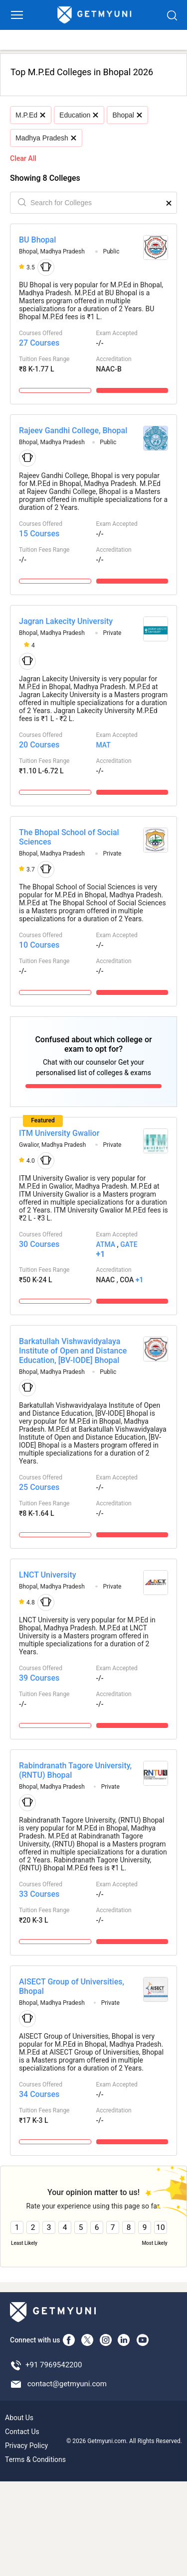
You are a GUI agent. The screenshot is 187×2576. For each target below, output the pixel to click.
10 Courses (39, 945)
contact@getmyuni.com (67, 2383)
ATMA (106, 1244)
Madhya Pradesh (45, 138)
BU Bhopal (37, 240)
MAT (103, 745)
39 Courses (39, 1678)
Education (78, 115)
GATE (128, 1244)
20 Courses (39, 744)
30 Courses (39, 1244)
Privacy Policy (26, 2446)
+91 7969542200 (53, 2364)
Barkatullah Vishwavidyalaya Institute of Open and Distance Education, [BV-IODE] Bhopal (73, 1351)
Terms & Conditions (35, 2459)
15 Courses (39, 533)
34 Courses (39, 2094)
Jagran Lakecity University (66, 621)
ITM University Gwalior (59, 1133)
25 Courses (39, 1487)
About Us (19, 2418)
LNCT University (47, 1575)
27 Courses (39, 343)
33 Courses (39, 1894)
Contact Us (22, 2432)
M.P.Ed (30, 115)
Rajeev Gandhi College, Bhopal (73, 430)
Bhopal (127, 115)
